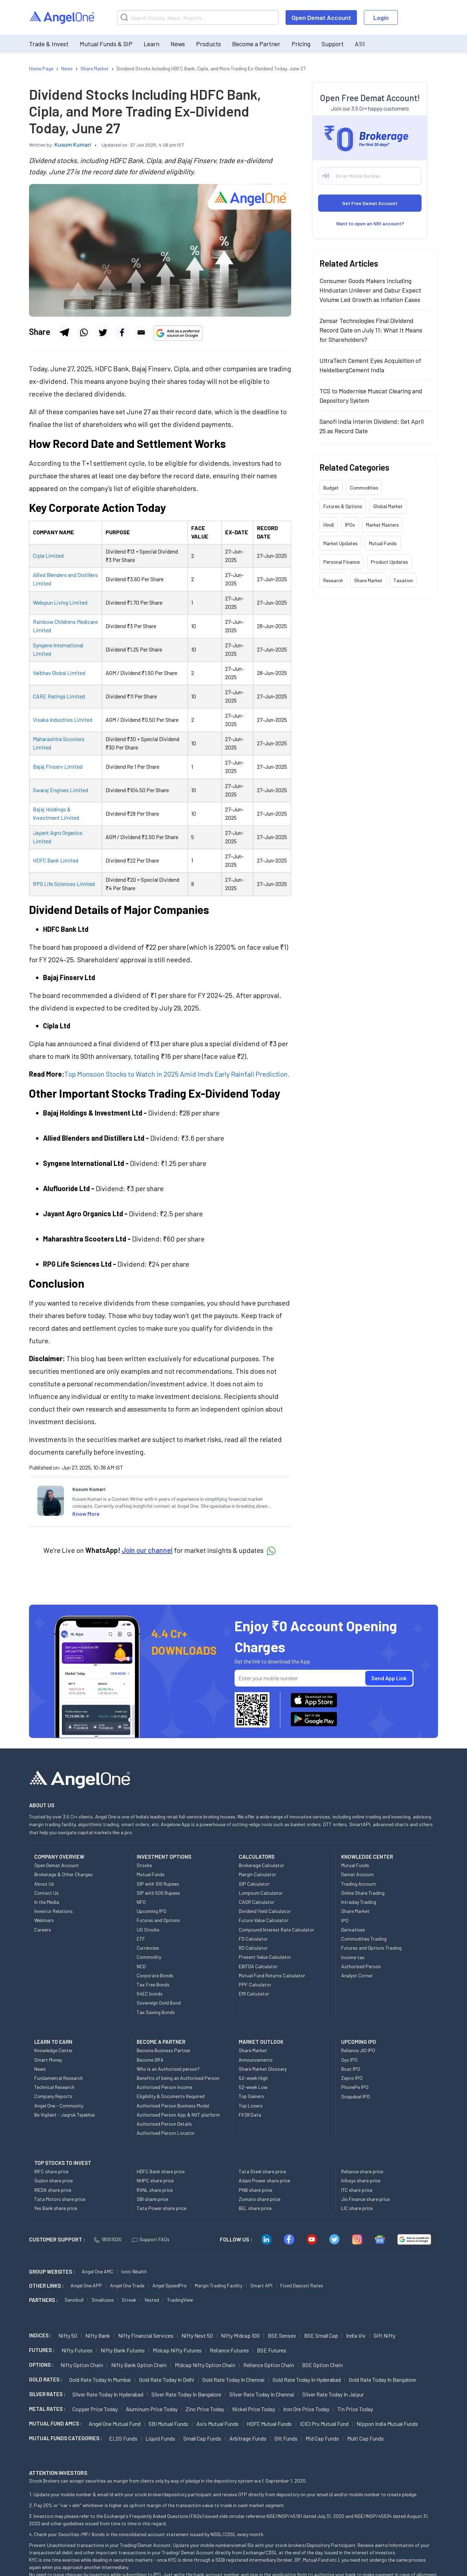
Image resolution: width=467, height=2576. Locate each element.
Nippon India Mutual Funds (387, 2423)
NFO (141, 1902)
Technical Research (54, 2087)
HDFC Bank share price (161, 2171)
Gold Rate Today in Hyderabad (307, 2379)
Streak (129, 2300)
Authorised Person (361, 1966)
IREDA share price (52, 2190)
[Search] (198, 17)
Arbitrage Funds (247, 2438)
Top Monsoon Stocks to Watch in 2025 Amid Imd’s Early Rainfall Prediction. (177, 1074)
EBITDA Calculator (258, 1966)
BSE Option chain (322, 2365)
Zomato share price (259, 2199)
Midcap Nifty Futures (177, 2350)
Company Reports (53, 2096)
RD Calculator (253, 1948)
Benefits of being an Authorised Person (178, 2078)
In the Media (46, 1902)
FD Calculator (253, 1939)
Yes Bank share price (55, 2208)
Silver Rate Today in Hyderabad (107, 2394)
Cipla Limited (48, 555)
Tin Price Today (355, 2409)
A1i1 (360, 44)
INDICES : (40, 2335)
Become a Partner (256, 44)
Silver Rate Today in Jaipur (333, 2394)
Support (333, 44)
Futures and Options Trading (371, 1948)
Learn (151, 44)
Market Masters (382, 525)
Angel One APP (86, 2285)
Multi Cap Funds (365, 2438)
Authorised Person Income (164, 2087)
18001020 (108, 2239)
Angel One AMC (97, 2271)
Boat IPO (350, 2069)
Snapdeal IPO (355, 2096)
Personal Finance (341, 562)
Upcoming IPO (151, 1911)
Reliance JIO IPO (358, 2050)
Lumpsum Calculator (261, 1893)
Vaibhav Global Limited (59, 672)
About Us (44, 1884)
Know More (86, 1513)
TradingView (180, 2300)
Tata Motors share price (59, 2199)
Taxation (403, 580)
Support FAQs (151, 2239)
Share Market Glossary (263, 2069)
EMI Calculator (254, 1994)
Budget (331, 488)
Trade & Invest (49, 44)
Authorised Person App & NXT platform (178, 2115)
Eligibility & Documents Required (170, 2096)
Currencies (148, 1948)
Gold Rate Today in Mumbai (100, 2379)
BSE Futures (271, 2350)
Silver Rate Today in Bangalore (186, 2394)
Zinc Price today (205, 2409)
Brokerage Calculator (261, 1865)
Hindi (328, 525)
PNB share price (255, 2190)
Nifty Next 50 (197, 2335)
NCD (141, 1966)
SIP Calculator (254, 1884)
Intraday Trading (358, 1902)
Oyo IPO (349, 2060)
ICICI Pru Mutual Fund (324, 2423)
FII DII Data (250, 2115)
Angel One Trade (127, 2285)
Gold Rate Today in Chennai (233, 2379)
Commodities (364, 488)
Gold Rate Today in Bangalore (382, 2379)
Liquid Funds (160, 2438)
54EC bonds (150, 1994)
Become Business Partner (164, 2050)
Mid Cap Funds (322, 2438)
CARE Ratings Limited (59, 696)
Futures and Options (158, 1920)
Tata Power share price (161, 2208)
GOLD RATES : (45, 2379)
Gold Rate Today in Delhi (166, 2379)
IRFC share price (51, 2171)
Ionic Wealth (134, 2271)
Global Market (388, 506)
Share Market (368, 580)
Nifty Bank (97, 2335)
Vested (151, 2300)
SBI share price (152, 2199)
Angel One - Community (58, 2106)
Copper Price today (95, 2409)
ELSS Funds (123, 2438)
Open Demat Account (321, 17)
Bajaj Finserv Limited (57, 766)
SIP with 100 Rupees (158, 1884)
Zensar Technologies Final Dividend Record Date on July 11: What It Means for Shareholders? (370, 330)
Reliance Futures (229, 2350)
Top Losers (251, 2106)
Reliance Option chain (268, 2365)
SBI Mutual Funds (168, 2423)
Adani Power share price (264, 2180)
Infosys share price (360, 2180)
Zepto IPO (351, 2078)
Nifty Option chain (81, 2365)
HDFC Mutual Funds (269, 2423)
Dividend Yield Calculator (265, 1911)
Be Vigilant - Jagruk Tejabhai (64, 2115)
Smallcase (103, 2300)
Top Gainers (251, 2096)
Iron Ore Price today (306, 2409)
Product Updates (389, 562)
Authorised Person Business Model (173, 2106)
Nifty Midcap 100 (240, 2335)
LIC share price (357, 2208)
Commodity (149, 1957)
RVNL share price (155, 2190)
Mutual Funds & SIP (106, 44)
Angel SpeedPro (169, 2285)
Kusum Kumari (73, 144)
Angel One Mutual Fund (115, 2423)
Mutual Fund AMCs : (55, 2423)
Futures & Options (342, 506)
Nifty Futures (77, 2350)
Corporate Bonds (155, 1975)
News (178, 44)
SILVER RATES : (47, 2394)
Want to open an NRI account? (370, 223)
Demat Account (357, 1874)
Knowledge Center (53, 2050)
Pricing (301, 44)
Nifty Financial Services (145, 2335)
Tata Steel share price (262, 2171)
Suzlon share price (53, 2180)
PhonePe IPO (354, 2087)
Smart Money (48, 2060)
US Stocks (148, 1930)
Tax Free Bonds (153, 1984)
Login (381, 17)
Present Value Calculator (265, 1957)
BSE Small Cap (321, 2335)
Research (333, 580)
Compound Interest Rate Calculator (276, 1930)
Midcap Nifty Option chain (205, 2365)
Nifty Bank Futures (123, 2350)
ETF (141, 1939)
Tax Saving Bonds (156, 2012)
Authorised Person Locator (166, 2133)
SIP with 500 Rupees (158, 1893)
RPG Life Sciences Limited (64, 883)
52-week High (253, 2078)
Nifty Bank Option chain (139, 2365)
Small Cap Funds (202, 2438)
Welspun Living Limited (60, 602)
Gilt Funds (285, 2438)
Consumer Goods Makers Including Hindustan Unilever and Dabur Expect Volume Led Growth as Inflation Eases (370, 290)
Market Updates (340, 543)
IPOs (350, 525)
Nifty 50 (67, 2335)
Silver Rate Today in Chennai (261, 2394)
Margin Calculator (257, 1874)
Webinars (44, 1920)
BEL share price (255, 2208)
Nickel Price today (253, 2409)
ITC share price (356, 2190)
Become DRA (150, 2060)
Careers (42, 1930)
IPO (345, 1920)
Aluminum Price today (152, 2409)
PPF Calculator (255, 1984)
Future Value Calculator (263, 1920)
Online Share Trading (363, 1893)
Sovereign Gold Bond (159, 2003)
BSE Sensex (282, 2335)
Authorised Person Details (164, 2124)
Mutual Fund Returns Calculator (272, 1975)
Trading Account (358, 1884)
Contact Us (46, 1893)
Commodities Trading (364, 1939)
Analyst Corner (357, 1975)
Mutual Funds (383, 543)
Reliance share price (362, 2171)
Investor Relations (53, 1911)
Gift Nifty (384, 2335)
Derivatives (353, 1930)
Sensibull (74, 2300)
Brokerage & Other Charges (63, 1874)
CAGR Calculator (256, 1902)
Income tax (353, 1957)
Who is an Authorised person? (168, 2069)
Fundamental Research (58, 2078)
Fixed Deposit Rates (301, 2285)
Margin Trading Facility (218, 2285)
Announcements (256, 2060)
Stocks (144, 1865)
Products (208, 44)
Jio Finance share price (365, 2199)
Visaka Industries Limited (62, 719)
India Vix (356, 2335)
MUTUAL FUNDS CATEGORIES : (65, 2438)
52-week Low (253, 2087)
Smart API (261, 2285)
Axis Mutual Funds (217, 2423)
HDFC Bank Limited (55, 860)
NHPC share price (155, 2180)
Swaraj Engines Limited (60, 790)
